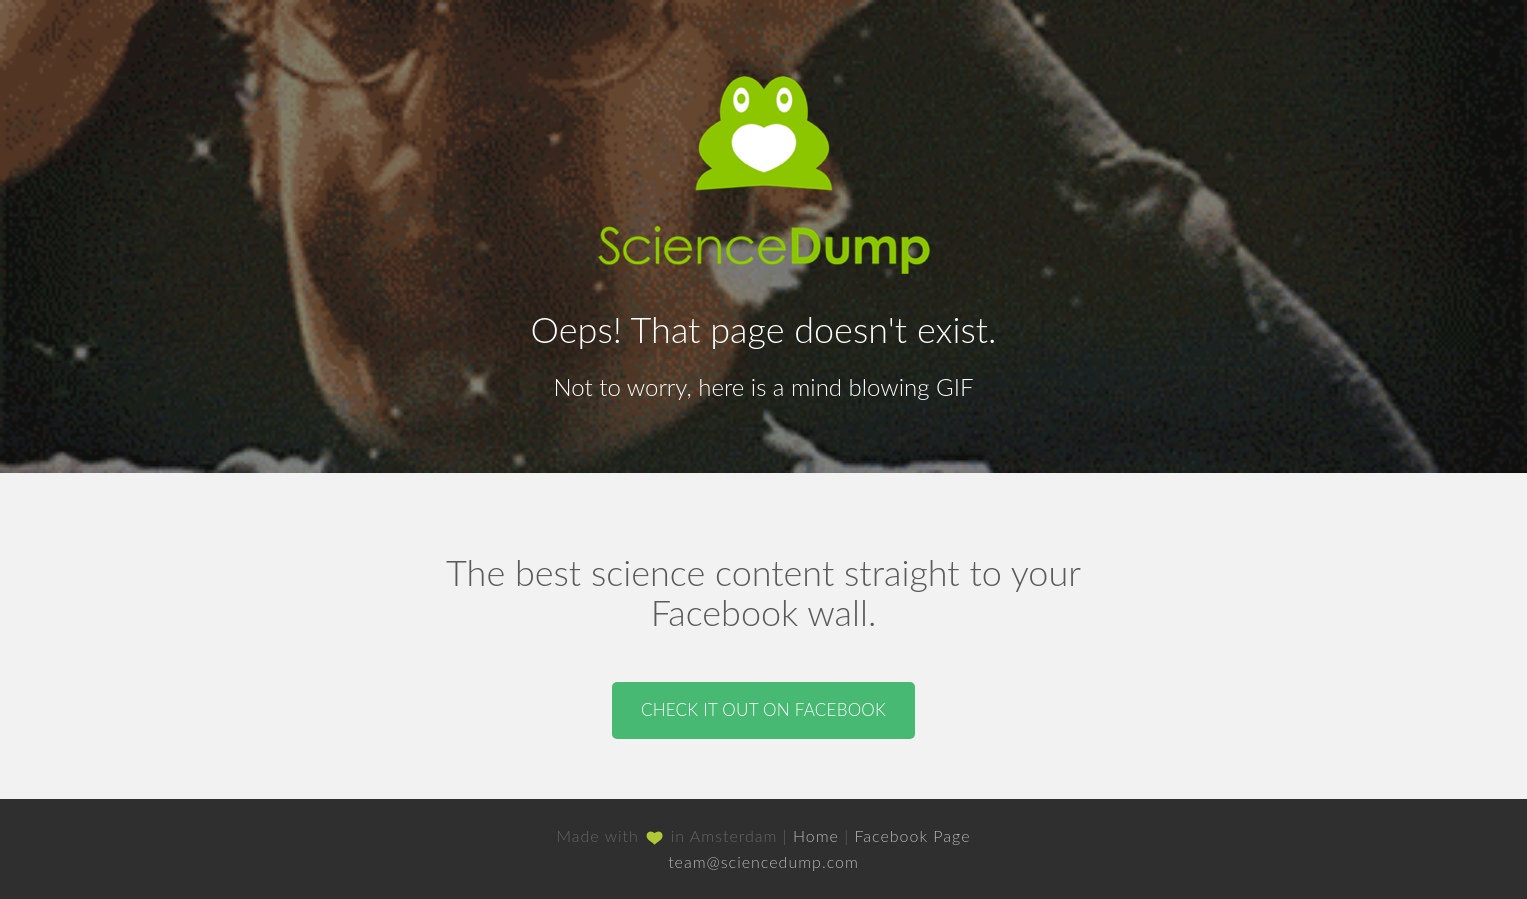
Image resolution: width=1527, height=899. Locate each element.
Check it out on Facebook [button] (763, 709)
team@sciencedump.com (763, 861)
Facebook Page (912, 835)
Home (816, 835)
